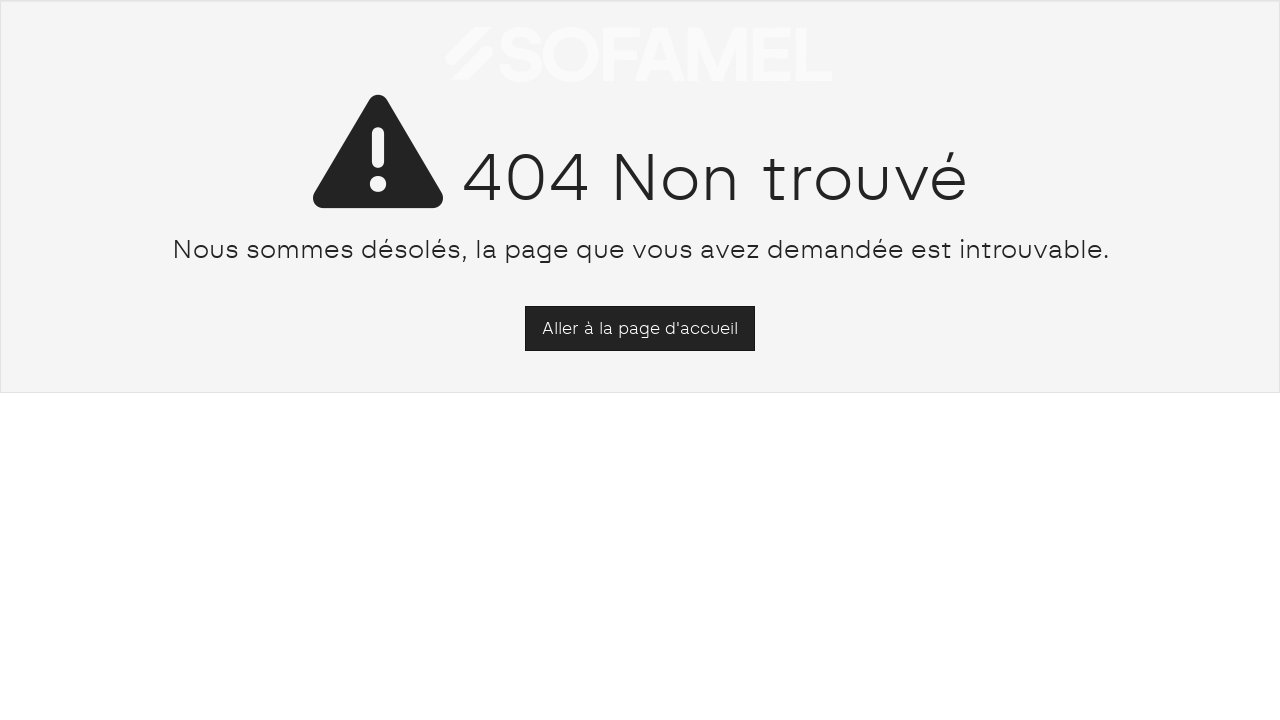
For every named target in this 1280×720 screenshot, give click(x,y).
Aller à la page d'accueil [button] (640, 328)
